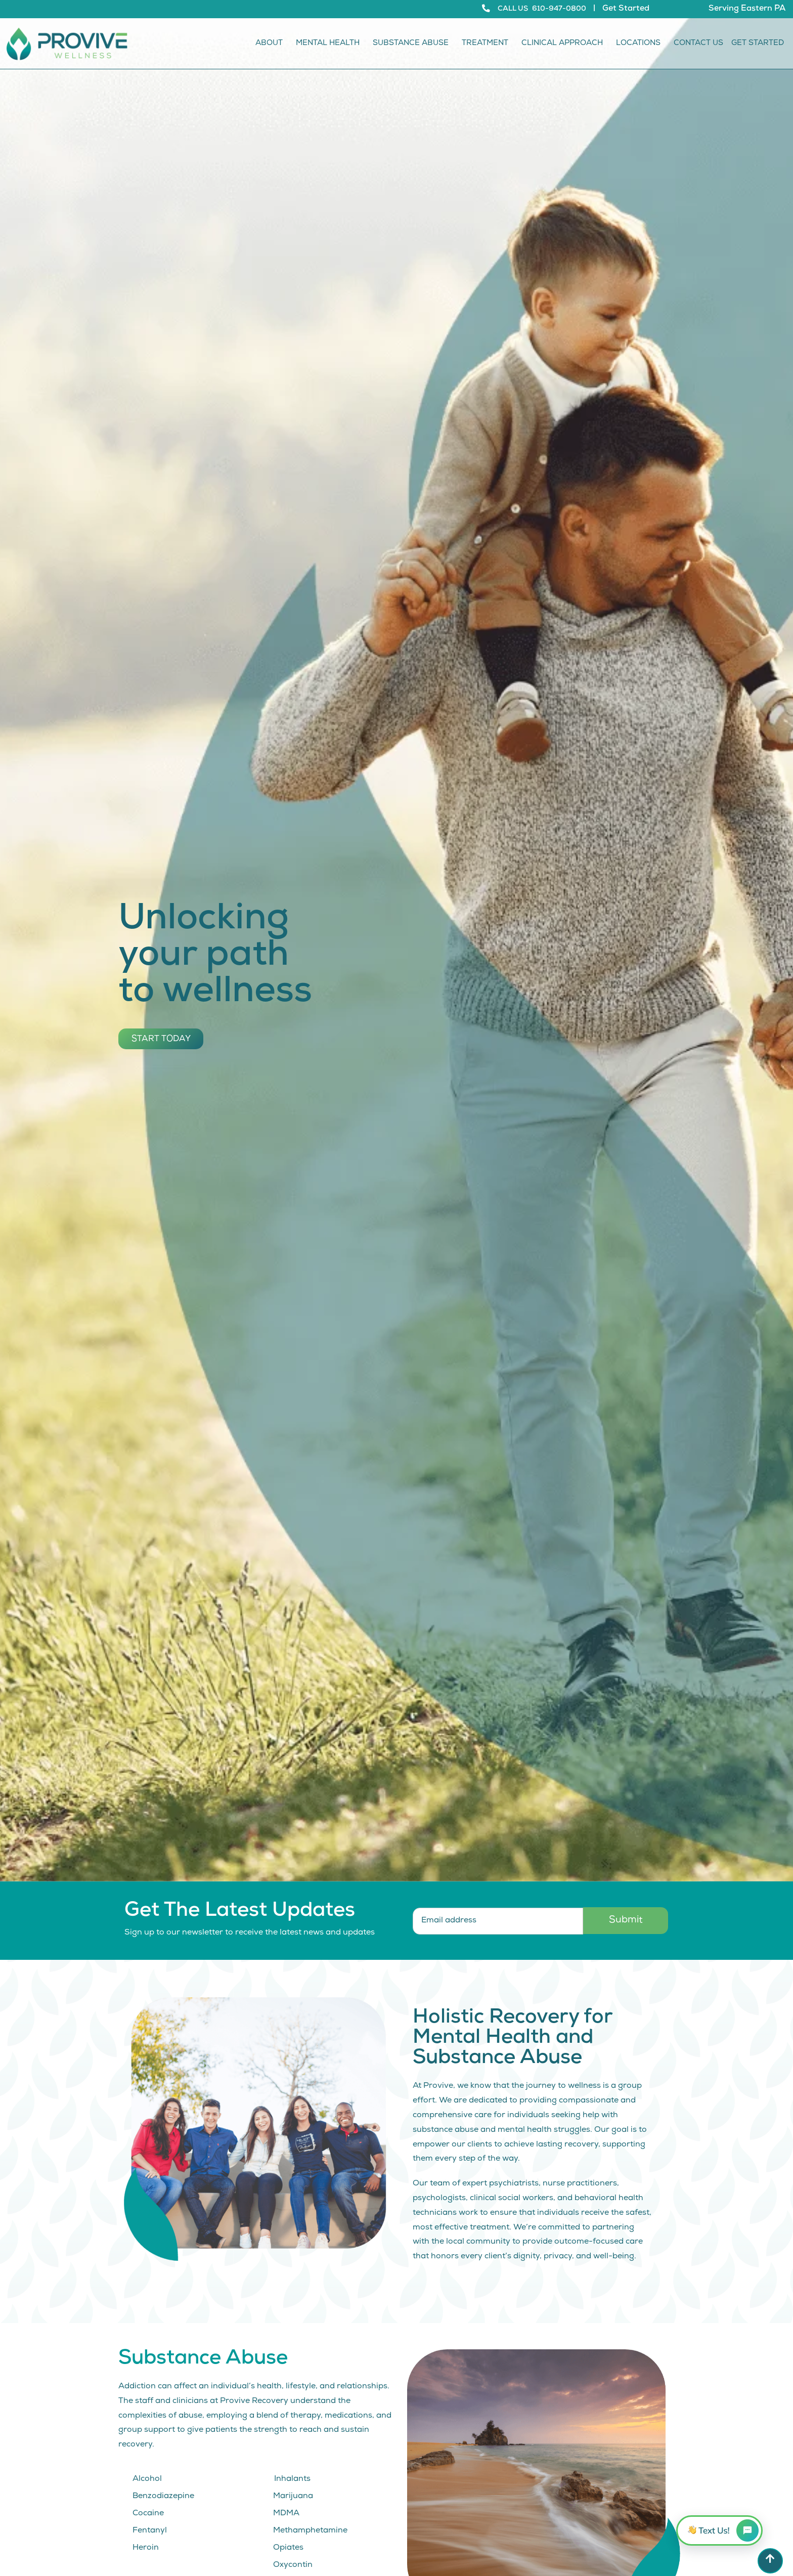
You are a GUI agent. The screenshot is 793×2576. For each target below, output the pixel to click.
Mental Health (330, 43)
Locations (641, 43)
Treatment (487, 43)
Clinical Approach (564, 43)
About (271, 43)
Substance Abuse (413, 43)
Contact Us (698, 43)
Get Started (625, 9)
